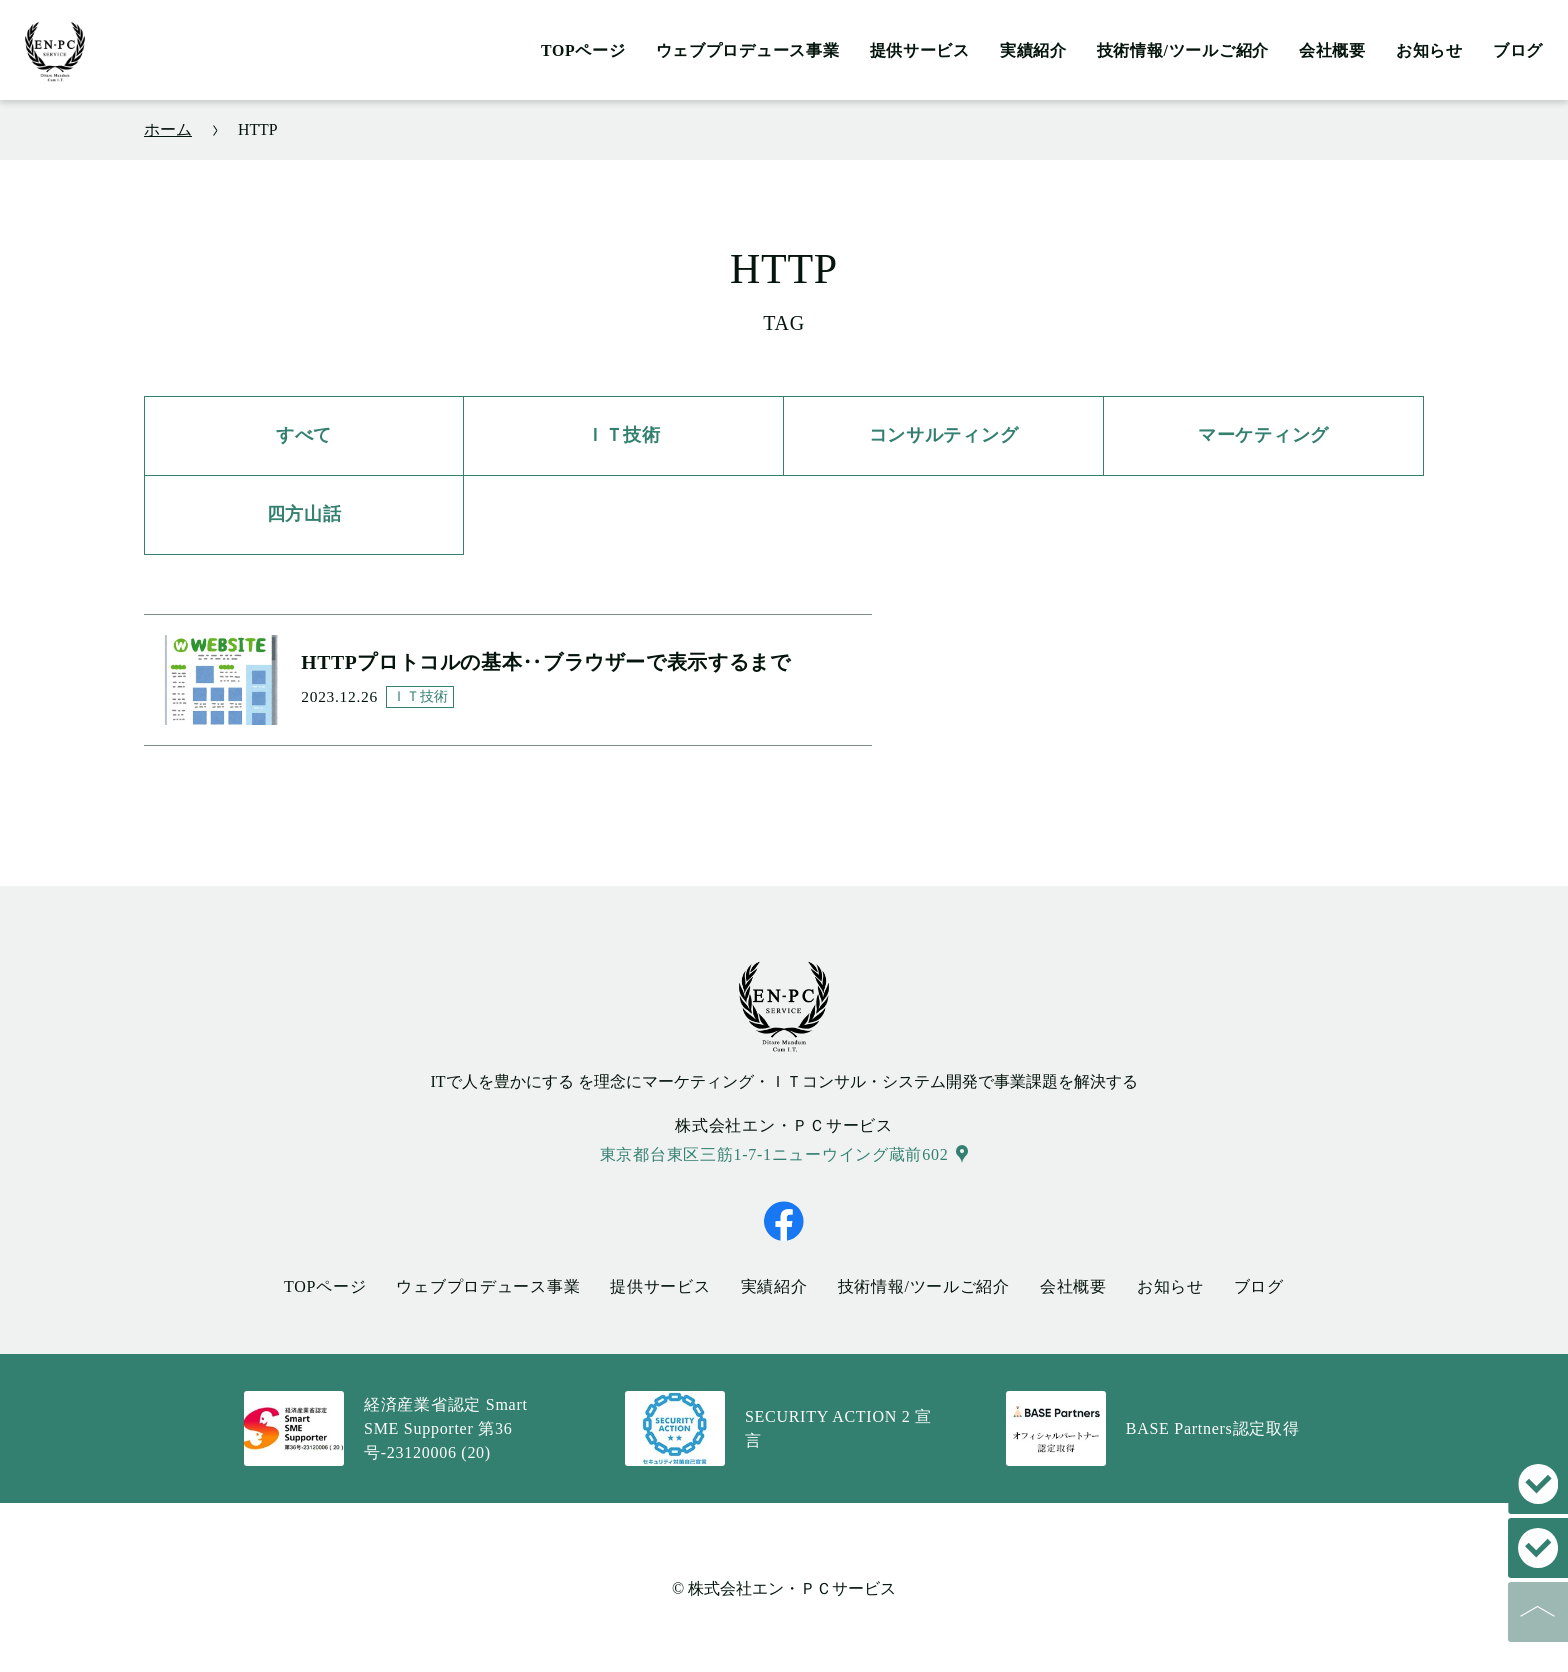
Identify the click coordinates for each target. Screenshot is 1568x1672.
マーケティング (1263, 435)
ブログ (1518, 50)
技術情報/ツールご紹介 (1183, 50)
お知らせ (1429, 50)
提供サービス (920, 50)
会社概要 (1332, 50)
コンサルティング (944, 435)
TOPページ (583, 50)
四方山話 (304, 514)
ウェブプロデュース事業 (748, 50)
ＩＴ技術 (623, 435)
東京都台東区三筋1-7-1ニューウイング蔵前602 (774, 1151)
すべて (304, 435)
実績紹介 (1033, 50)
